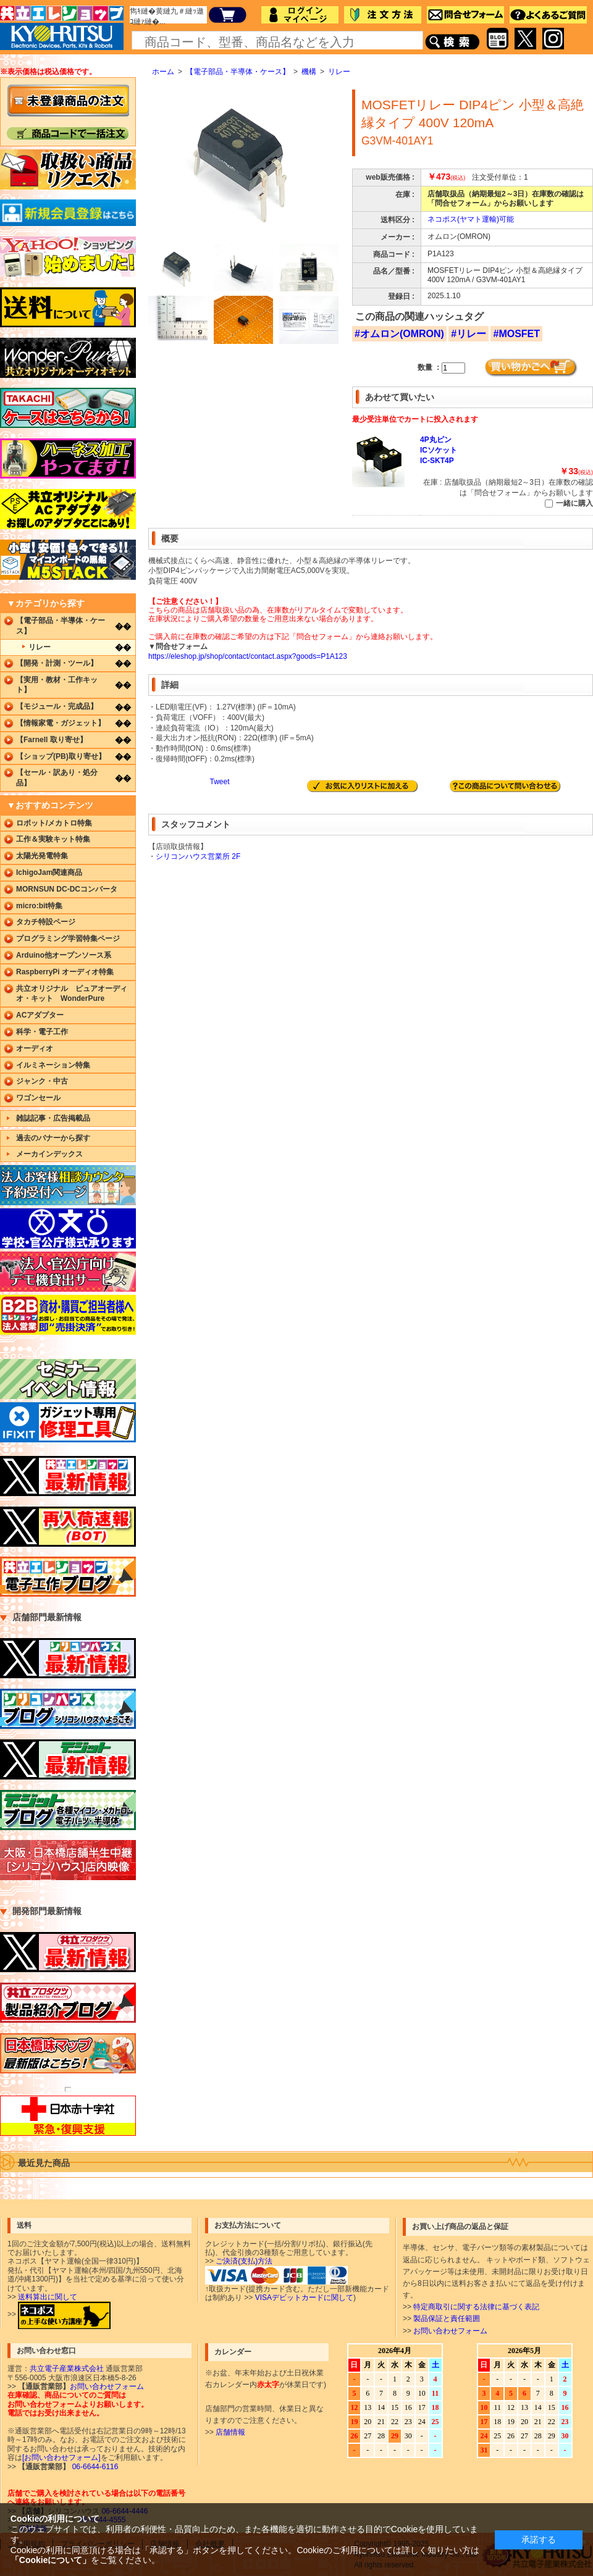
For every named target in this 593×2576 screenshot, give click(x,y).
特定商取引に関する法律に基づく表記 (476, 2306)
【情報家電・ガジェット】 (60, 723)
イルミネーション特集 (53, 1065)
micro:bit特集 (39, 905)
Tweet (219, 781)
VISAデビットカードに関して (304, 2297)
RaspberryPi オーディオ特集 (65, 972)
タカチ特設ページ (45, 922)
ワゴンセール (38, 1098)
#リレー (468, 333)
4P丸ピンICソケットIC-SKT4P (438, 450)
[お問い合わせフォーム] (61, 2457)
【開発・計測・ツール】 (57, 663)
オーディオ (34, 1048)
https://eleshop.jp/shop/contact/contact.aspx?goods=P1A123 (247, 656)
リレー (339, 71)
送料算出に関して (47, 2297)
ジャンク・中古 (42, 1081)
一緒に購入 (574, 503)
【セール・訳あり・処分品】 (57, 777)
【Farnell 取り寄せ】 (51, 739)
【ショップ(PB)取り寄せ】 (61, 756)
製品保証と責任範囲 (446, 2318)
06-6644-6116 (94, 2466)
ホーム (163, 71)
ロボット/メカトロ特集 (54, 823)
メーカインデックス (49, 1154)
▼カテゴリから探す (46, 603)
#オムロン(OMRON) (399, 333)
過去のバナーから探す (53, 1138)
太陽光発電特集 (42, 855)
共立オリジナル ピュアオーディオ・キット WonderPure (71, 993)
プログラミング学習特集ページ (68, 938)
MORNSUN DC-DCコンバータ (66, 889)
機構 (308, 71)
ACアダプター (40, 1015)
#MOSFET (516, 333)
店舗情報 (230, 2432)
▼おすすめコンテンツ (50, 805)
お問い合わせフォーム (450, 2331)
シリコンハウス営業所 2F (198, 856)
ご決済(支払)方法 (244, 2261)
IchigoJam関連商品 (49, 872)
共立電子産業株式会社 (67, 2368)
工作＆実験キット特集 (53, 839)
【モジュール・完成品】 (57, 706)
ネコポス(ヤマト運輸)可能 (470, 219)
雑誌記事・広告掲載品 (53, 1118)
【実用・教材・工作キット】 (57, 685)
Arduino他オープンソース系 (63, 955)
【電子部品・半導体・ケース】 (238, 71)
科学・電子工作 (42, 1031)
